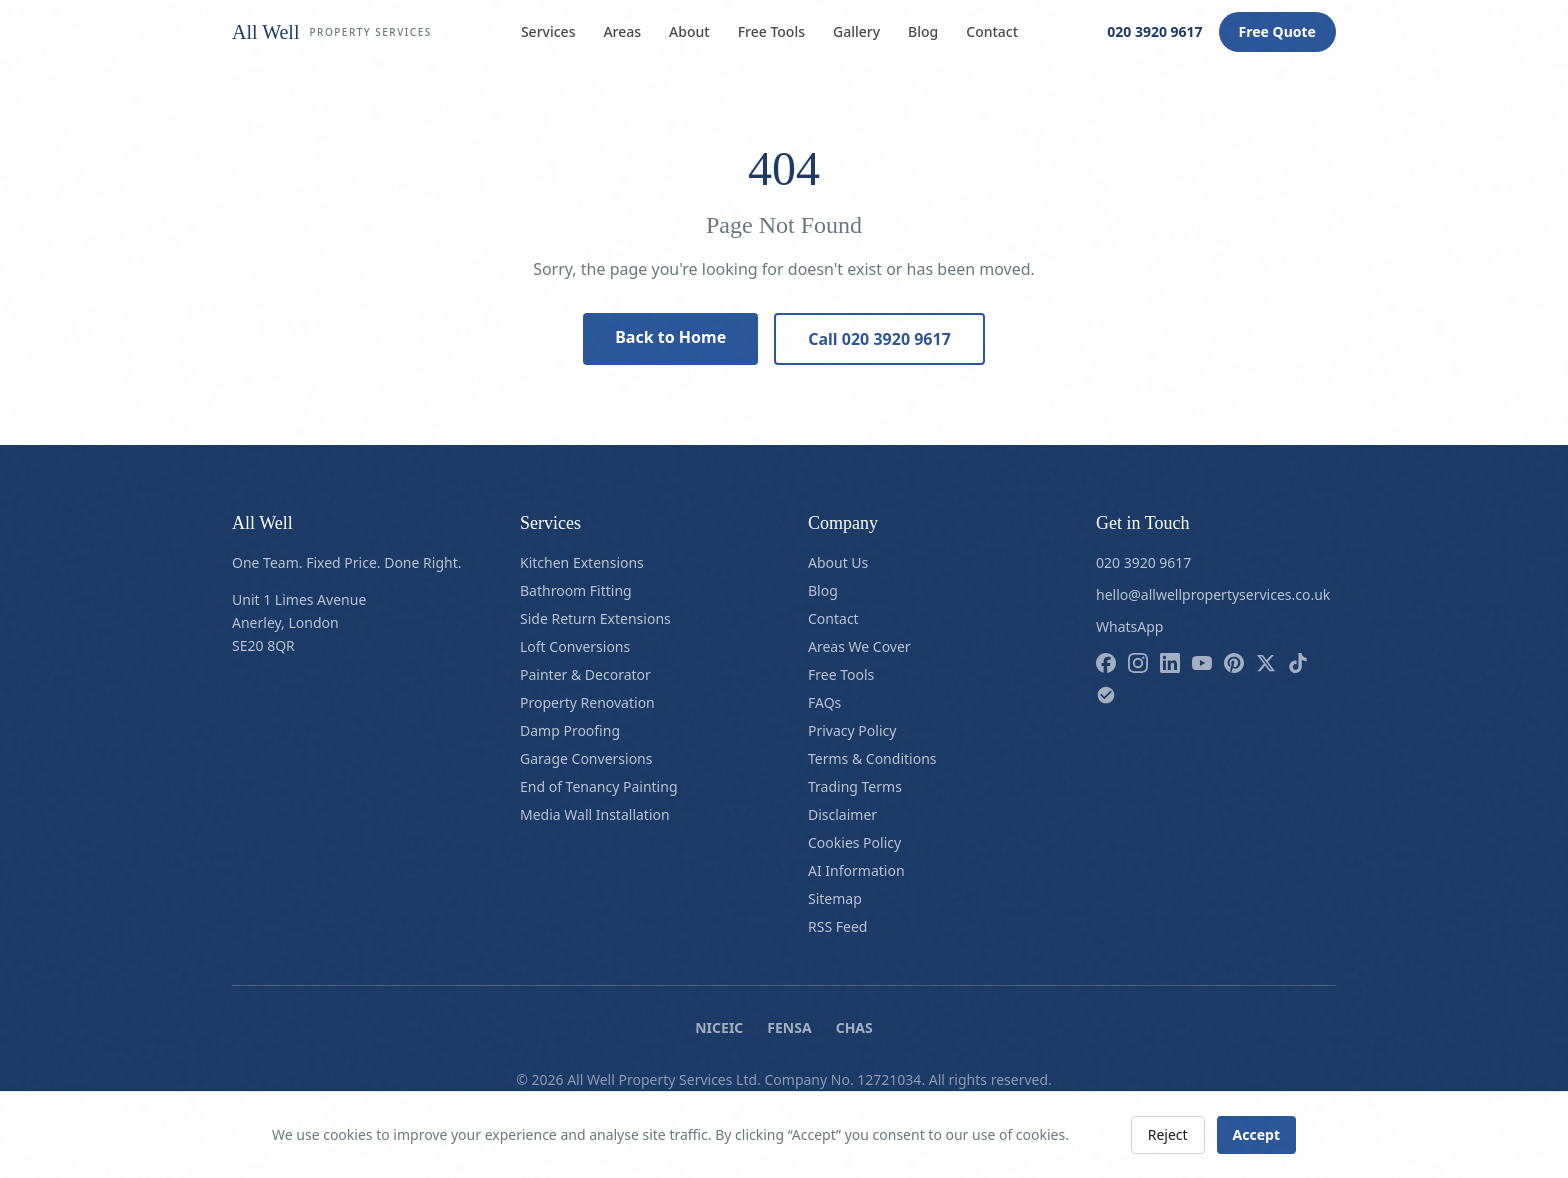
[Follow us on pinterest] (1234, 663)
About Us (838, 562)
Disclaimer (842, 814)
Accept (1256, 1134)
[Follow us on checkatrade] (1106, 695)
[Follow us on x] (1266, 663)
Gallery (856, 31)
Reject (1168, 1134)
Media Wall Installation (595, 814)
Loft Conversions (575, 646)
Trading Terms (855, 786)
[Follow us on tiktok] (1298, 663)
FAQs (824, 702)
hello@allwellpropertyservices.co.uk (1213, 594)
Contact (992, 31)
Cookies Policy (854, 842)
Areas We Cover (859, 646)
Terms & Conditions (872, 758)
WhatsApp (1129, 626)
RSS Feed (837, 926)
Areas (622, 31)
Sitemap (835, 898)
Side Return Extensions (595, 618)
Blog (923, 31)
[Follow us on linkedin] (1170, 663)
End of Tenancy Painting (599, 786)
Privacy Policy (852, 730)
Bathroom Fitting (576, 590)
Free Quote (1277, 31)
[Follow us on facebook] (1106, 663)
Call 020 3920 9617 (879, 339)
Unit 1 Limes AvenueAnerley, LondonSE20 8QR (299, 622)
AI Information (856, 870)
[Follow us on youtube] (1202, 663)
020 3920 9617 (1154, 31)
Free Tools (771, 31)
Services (548, 31)
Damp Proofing (570, 730)
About (689, 31)
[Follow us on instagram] (1138, 663)
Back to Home (670, 337)
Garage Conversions (586, 758)
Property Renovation (587, 702)
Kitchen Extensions (582, 562)
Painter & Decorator (585, 674)
